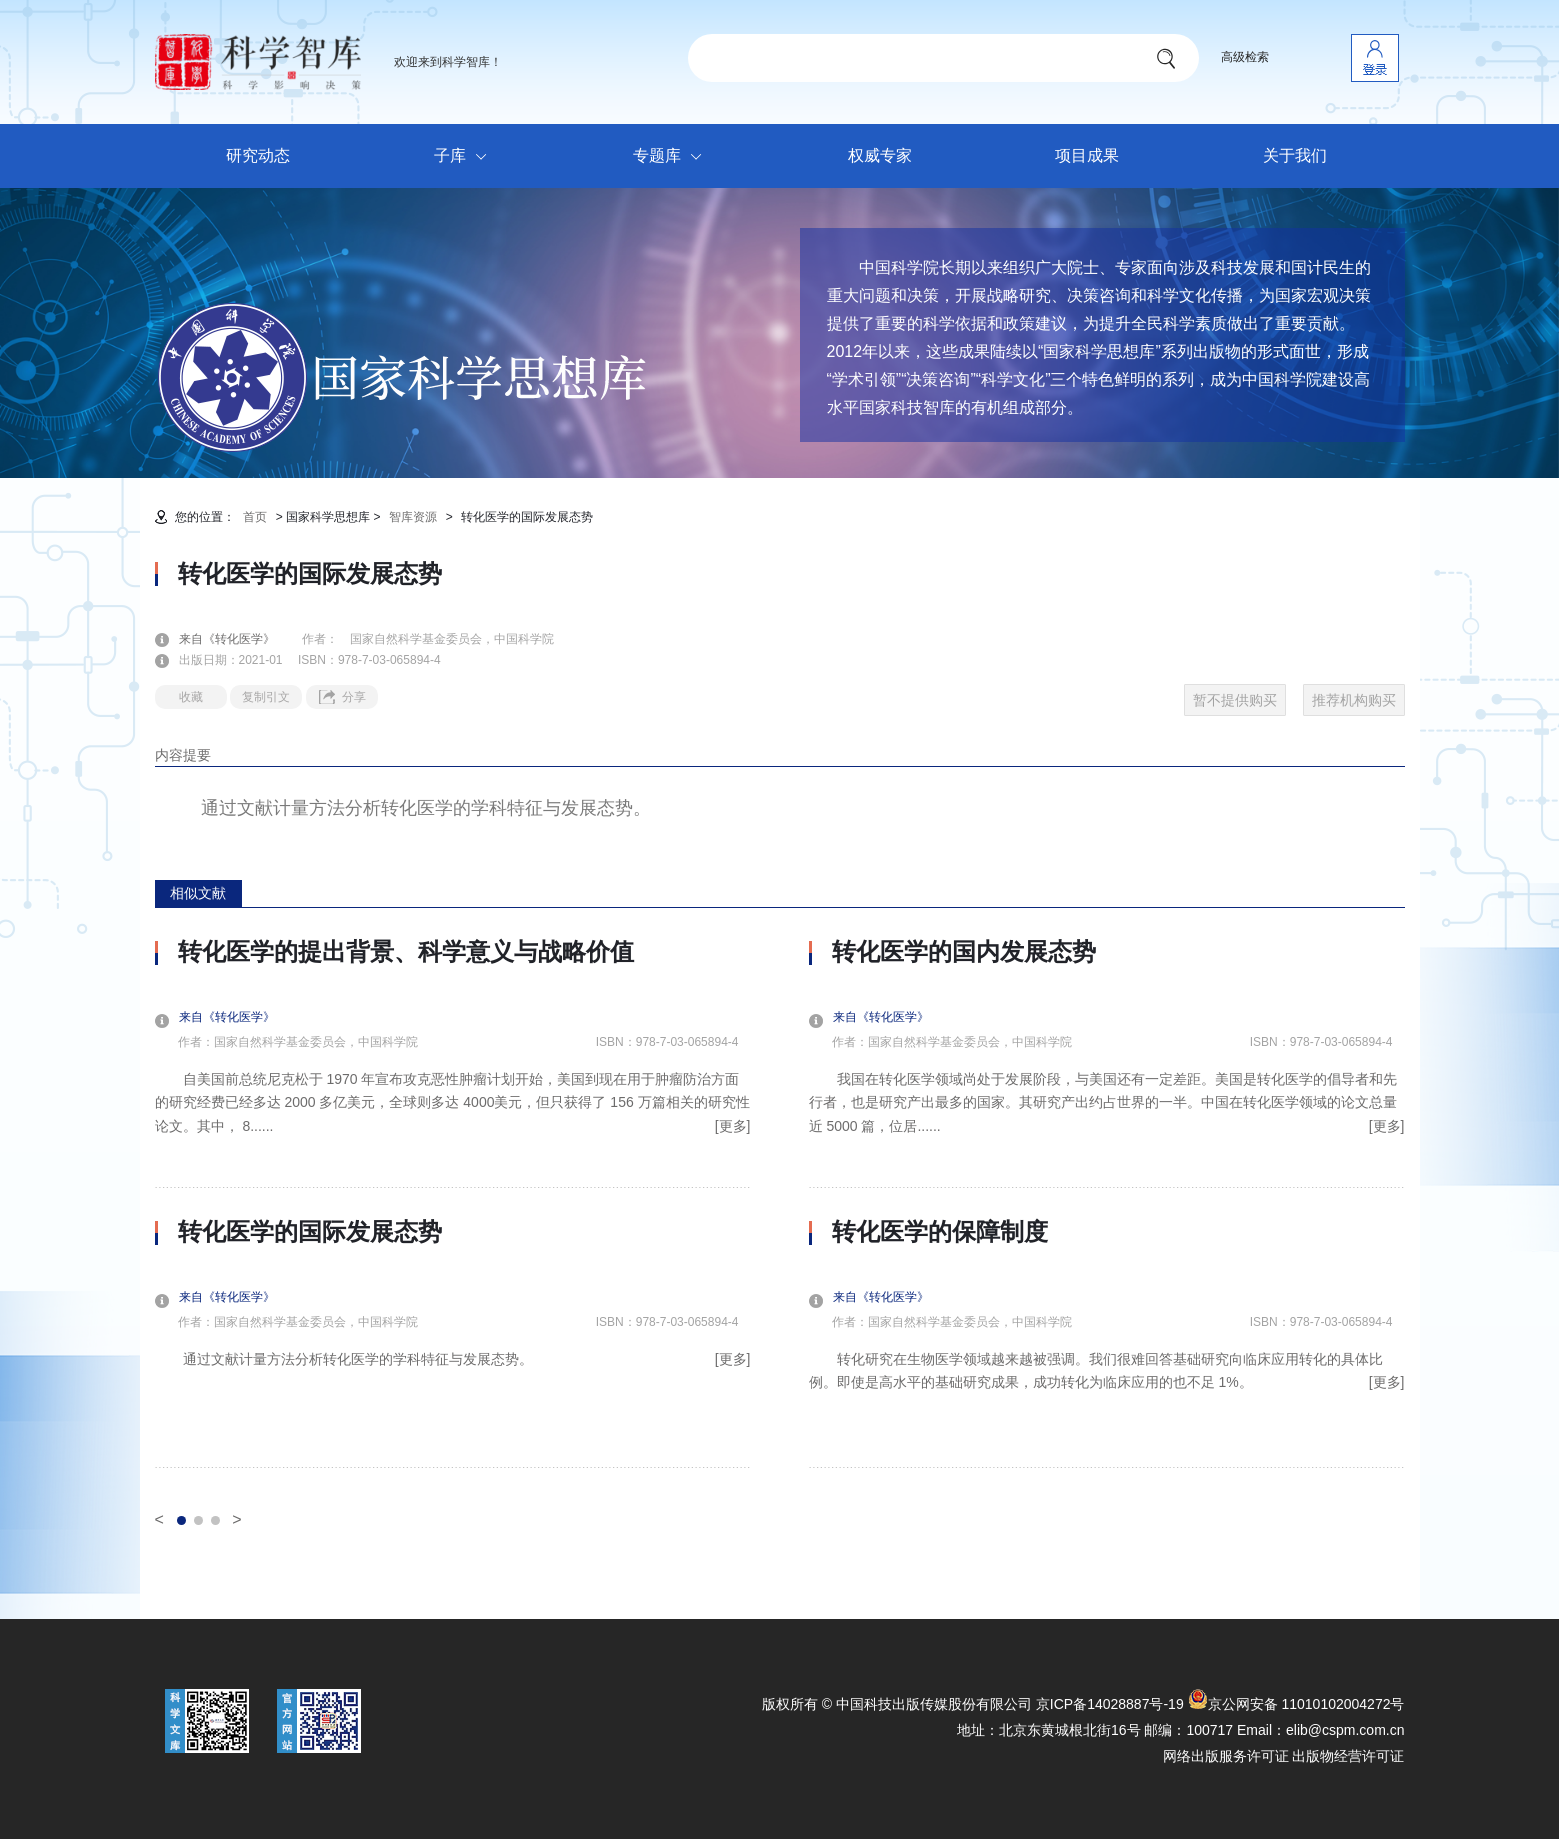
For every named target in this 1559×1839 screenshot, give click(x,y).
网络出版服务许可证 (1226, 1756)
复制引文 (266, 697)
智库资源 (413, 517)
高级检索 (1245, 57)
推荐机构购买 (1354, 700)
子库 (465, 157)
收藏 (191, 697)
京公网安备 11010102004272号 (1296, 1704)
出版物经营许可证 (1348, 1756)
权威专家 (880, 155)
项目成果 (1087, 155)
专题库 (672, 157)
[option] (453, 1203)
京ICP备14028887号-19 (1110, 1704)
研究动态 (258, 155)
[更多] (733, 1126)
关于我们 (1295, 155)
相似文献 (198, 893)
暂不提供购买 (1235, 700)
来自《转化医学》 (239, 639)
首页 (255, 517)
